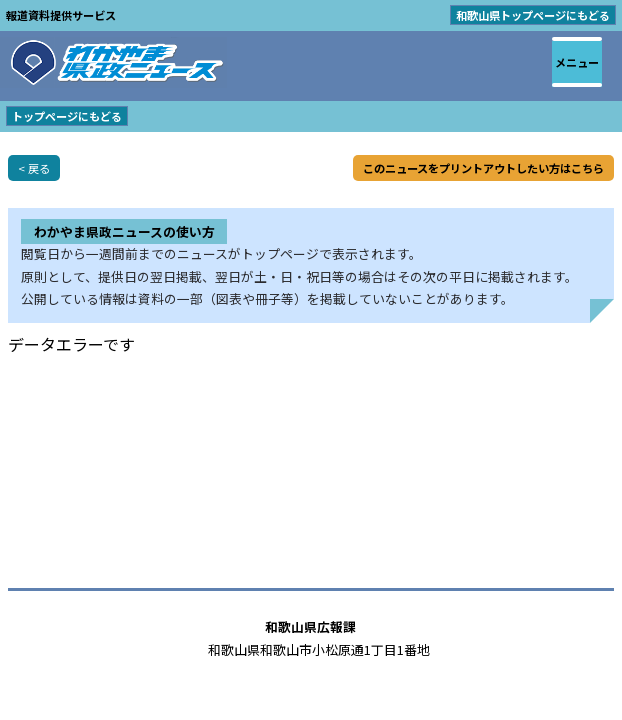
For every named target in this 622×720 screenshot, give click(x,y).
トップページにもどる (67, 116)
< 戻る (34, 168)
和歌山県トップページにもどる (533, 15)
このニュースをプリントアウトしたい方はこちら (483, 168)
